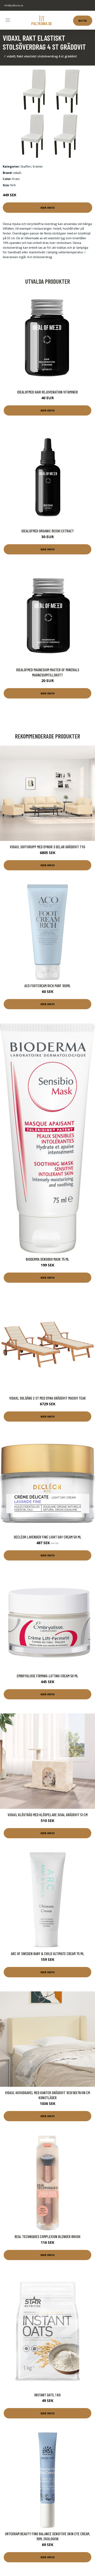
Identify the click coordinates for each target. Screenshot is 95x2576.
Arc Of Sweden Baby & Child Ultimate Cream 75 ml (47, 1953)
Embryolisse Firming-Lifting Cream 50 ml (47, 1675)
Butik (82, 20)
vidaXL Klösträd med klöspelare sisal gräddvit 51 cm (48, 1814)
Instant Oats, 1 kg (47, 2394)
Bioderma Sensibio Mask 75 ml (47, 1259)
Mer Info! (48, 207)
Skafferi (25, 166)
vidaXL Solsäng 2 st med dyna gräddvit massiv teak (47, 1398)
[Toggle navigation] (8, 20)
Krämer (38, 166)
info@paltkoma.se (13, 5)
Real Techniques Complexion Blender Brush (47, 2236)
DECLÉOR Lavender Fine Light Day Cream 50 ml (47, 1537)
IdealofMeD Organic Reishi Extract (47, 530)
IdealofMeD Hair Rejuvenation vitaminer (47, 392)
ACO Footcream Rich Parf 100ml (47, 985)
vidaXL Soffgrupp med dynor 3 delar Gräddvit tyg (47, 846)
